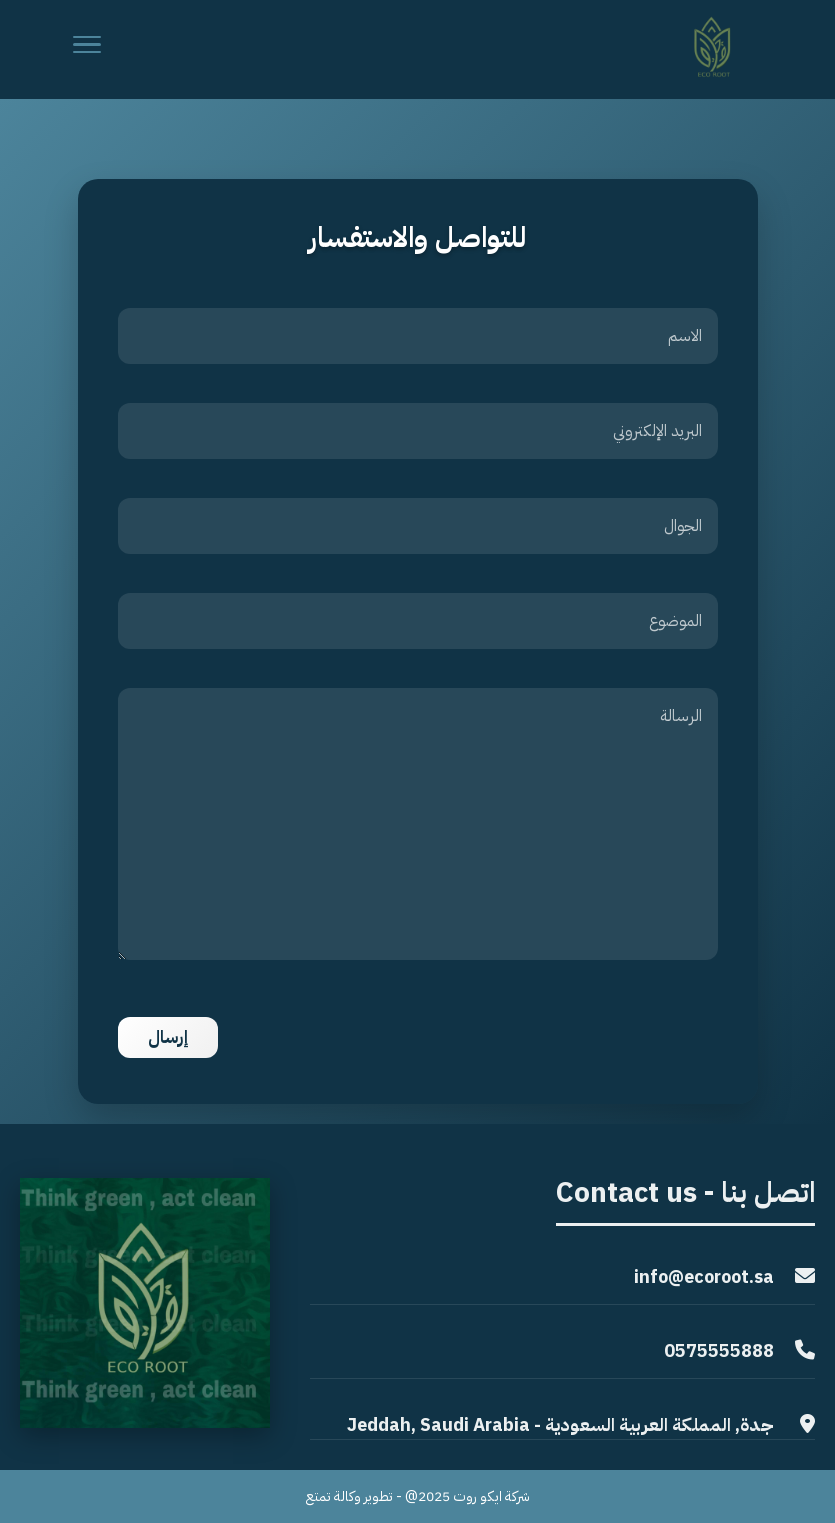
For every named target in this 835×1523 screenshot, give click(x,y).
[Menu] (87, 49)
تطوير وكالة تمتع (349, 1496)
